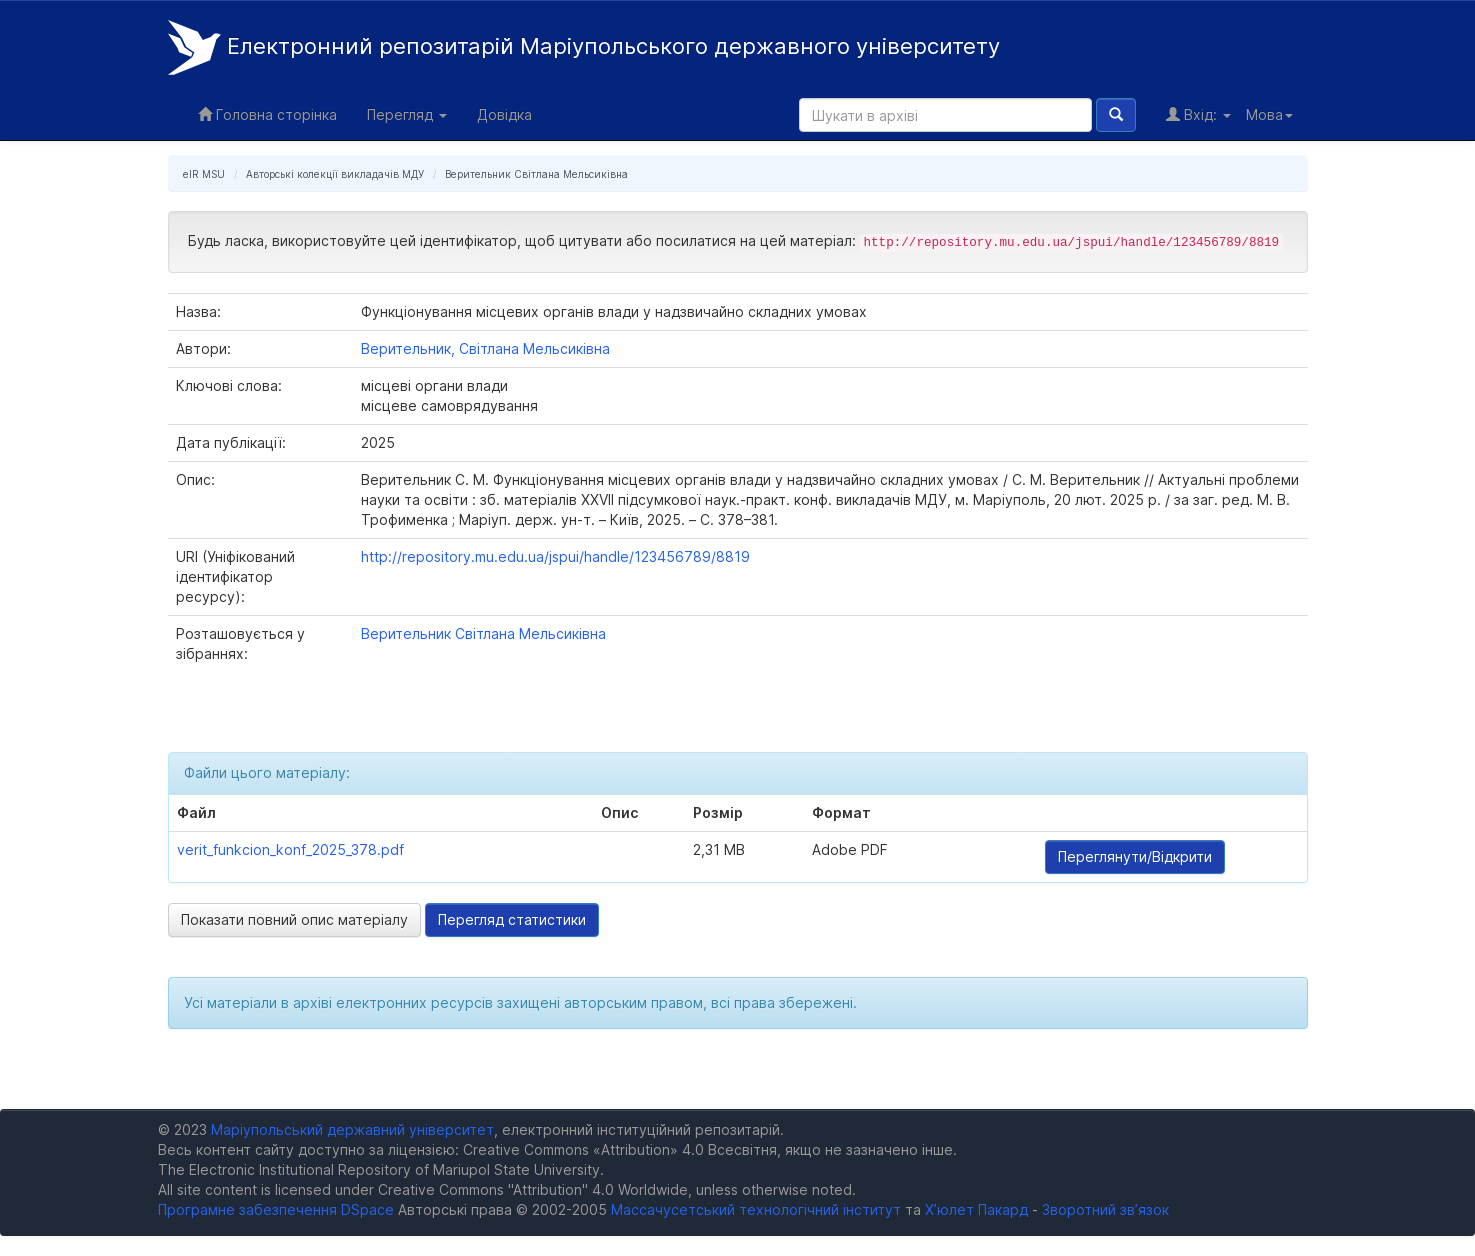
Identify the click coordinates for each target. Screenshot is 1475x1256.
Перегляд (407, 114)
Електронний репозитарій (584, 47)
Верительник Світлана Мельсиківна (536, 174)
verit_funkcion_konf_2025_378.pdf (290, 849)
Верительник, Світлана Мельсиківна (485, 348)
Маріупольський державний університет (352, 1129)
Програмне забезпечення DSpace (276, 1209)
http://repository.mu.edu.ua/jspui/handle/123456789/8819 (555, 556)
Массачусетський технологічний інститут (756, 1209)
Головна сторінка (267, 114)
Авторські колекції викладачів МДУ (335, 174)
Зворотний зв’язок (1105, 1209)
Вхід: (1198, 114)
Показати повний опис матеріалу (294, 919)
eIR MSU (204, 174)
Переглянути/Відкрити (1135, 856)
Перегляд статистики (512, 919)
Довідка (504, 114)
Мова (1269, 114)
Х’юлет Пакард (976, 1209)
